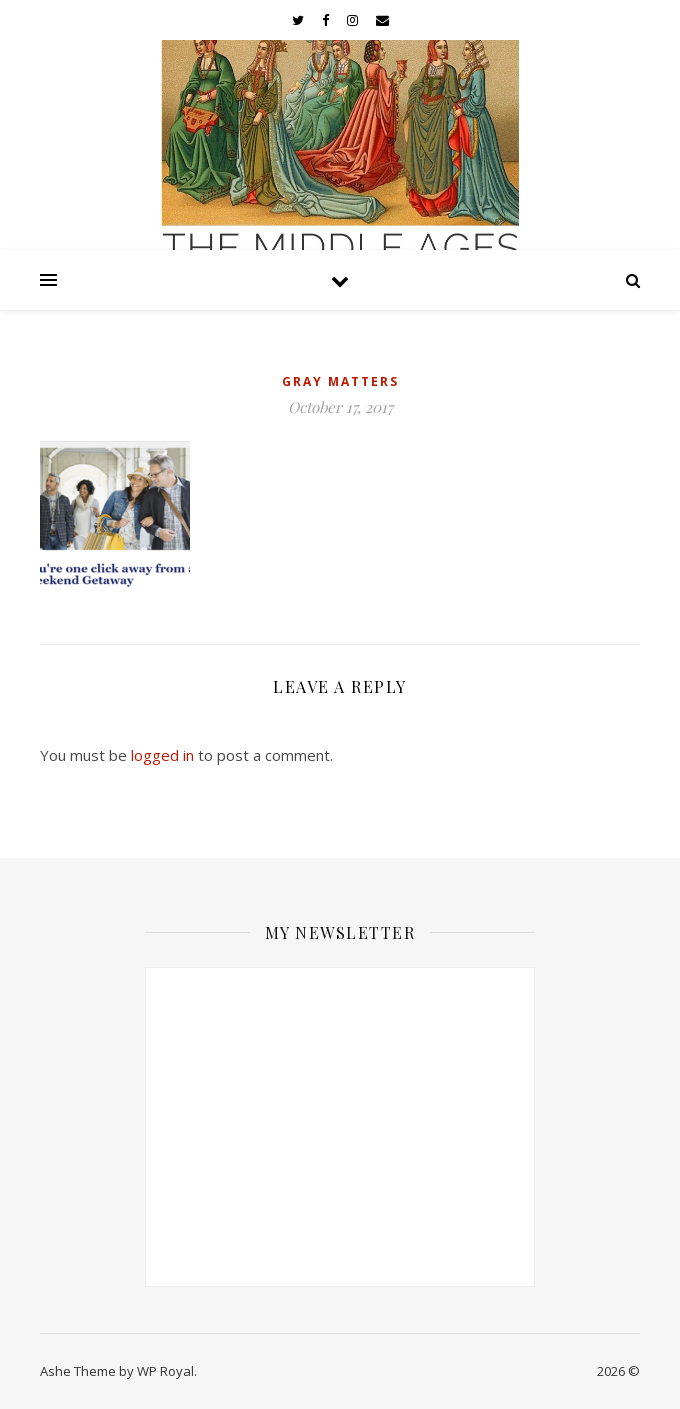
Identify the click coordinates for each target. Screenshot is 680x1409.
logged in (162, 755)
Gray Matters (340, 381)
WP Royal (165, 1371)
